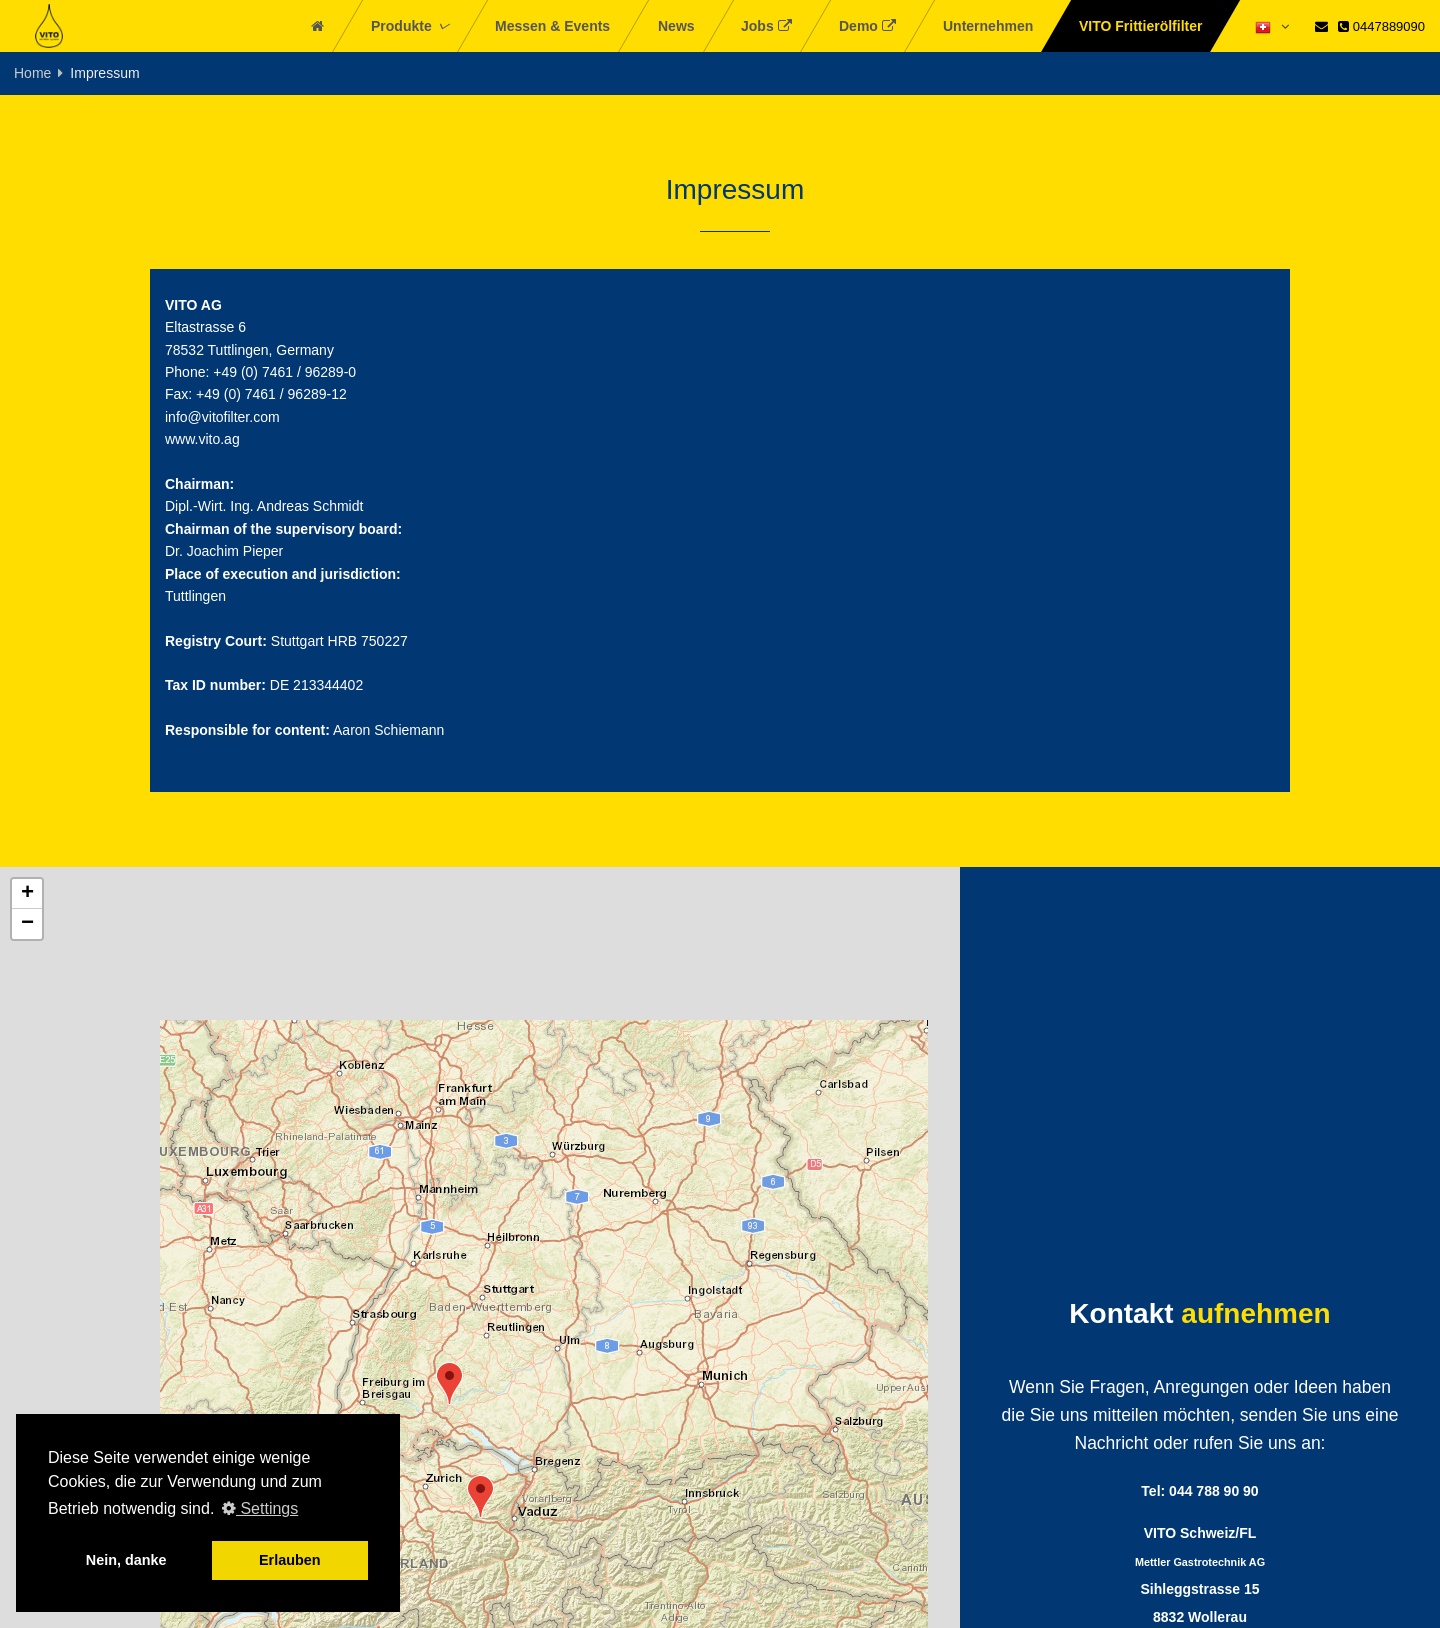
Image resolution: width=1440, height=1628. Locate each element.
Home (32, 73)
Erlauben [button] (290, 1560)
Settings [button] (260, 1508)
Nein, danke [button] (126, 1560)
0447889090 (1381, 26)
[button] (449, 1383)
